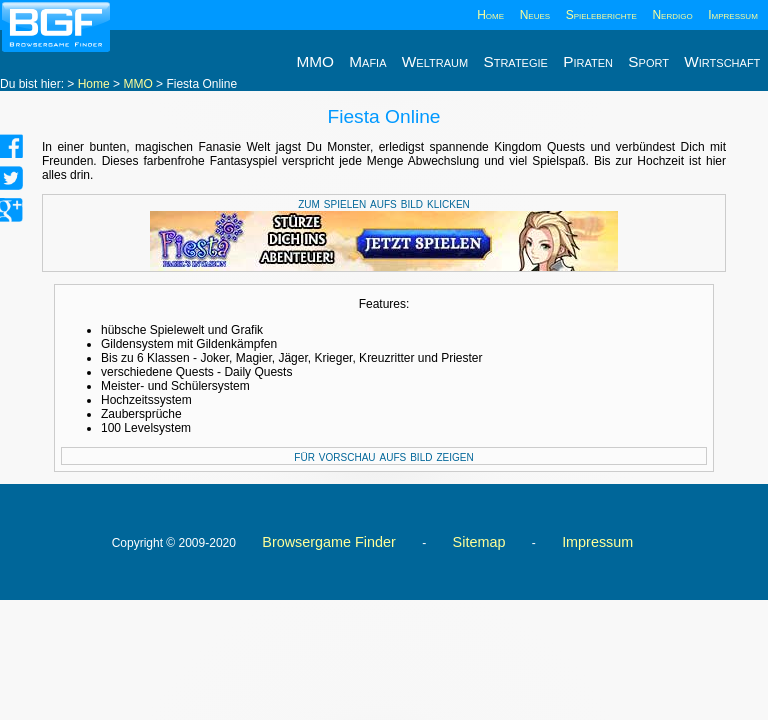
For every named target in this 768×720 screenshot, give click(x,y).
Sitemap (479, 542)
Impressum (733, 15)
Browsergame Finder (329, 542)
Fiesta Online (383, 116)
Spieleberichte (601, 15)
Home (490, 15)
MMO (137, 84)
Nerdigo (672, 15)
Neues (535, 15)
